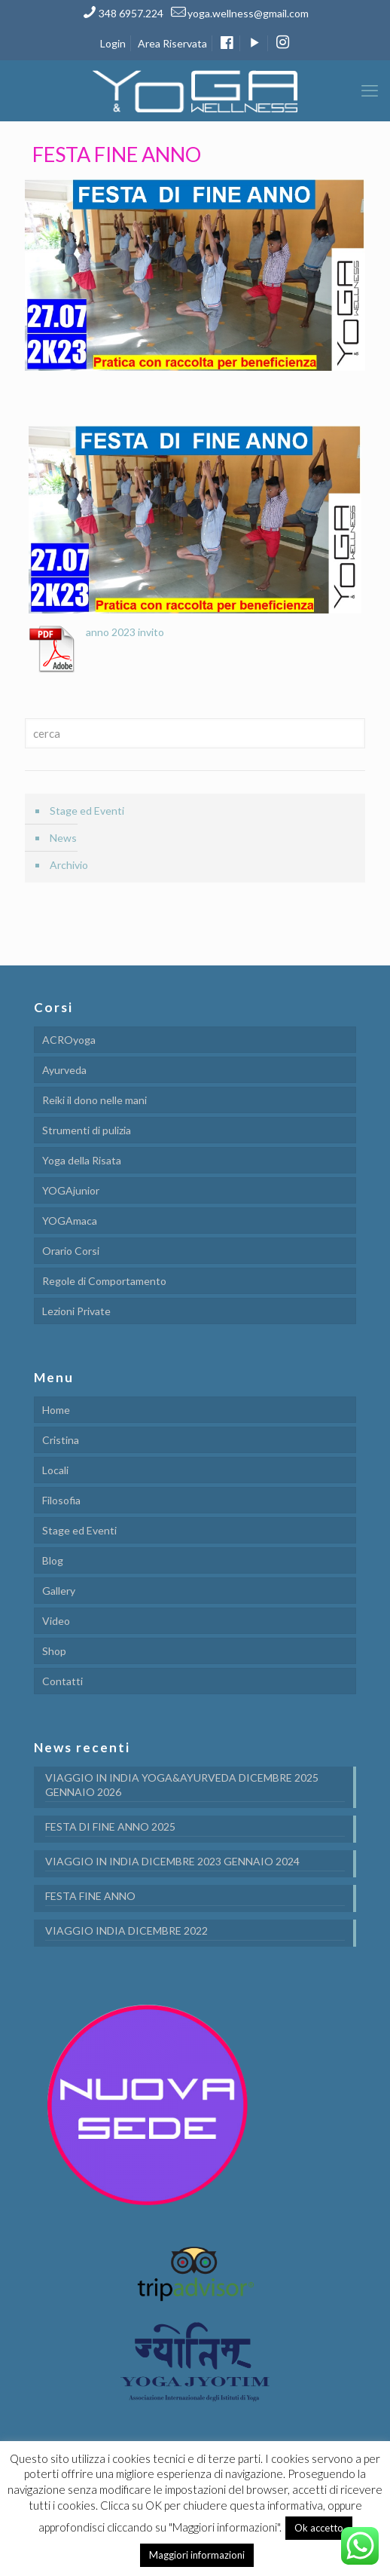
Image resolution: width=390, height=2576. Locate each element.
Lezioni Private (76, 1311)
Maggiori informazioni (197, 2555)
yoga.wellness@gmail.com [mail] (248, 13)
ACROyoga (69, 1039)
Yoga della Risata (81, 1160)
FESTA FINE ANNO (90, 1895)
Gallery (58, 1590)
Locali (55, 1470)
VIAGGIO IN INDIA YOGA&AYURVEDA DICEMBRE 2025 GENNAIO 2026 (181, 1784)
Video (56, 1620)
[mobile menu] (369, 90)
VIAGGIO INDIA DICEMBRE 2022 (126, 1930)
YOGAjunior (70, 1190)
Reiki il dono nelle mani (94, 1100)
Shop (54, 1650)
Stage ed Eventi (87, 810)
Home (56, 1409)
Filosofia (61, 1500)
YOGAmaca (69, 1220)
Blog (52, 1560)
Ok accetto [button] (318, 2528)
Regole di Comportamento (104, 1280)
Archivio (69, 864)
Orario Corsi (70, 1250)
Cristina (60, 1439)
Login (113, 43)
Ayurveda (64, 1069)
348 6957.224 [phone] (131, 13)
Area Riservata (172, 43)
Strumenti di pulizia (86, 1130)
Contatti (62, 1681)
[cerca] (195, 733)
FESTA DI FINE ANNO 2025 (110, 1826)
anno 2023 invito (125, 632)
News (63, 837)
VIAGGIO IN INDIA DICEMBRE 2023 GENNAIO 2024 (172, 1861)
